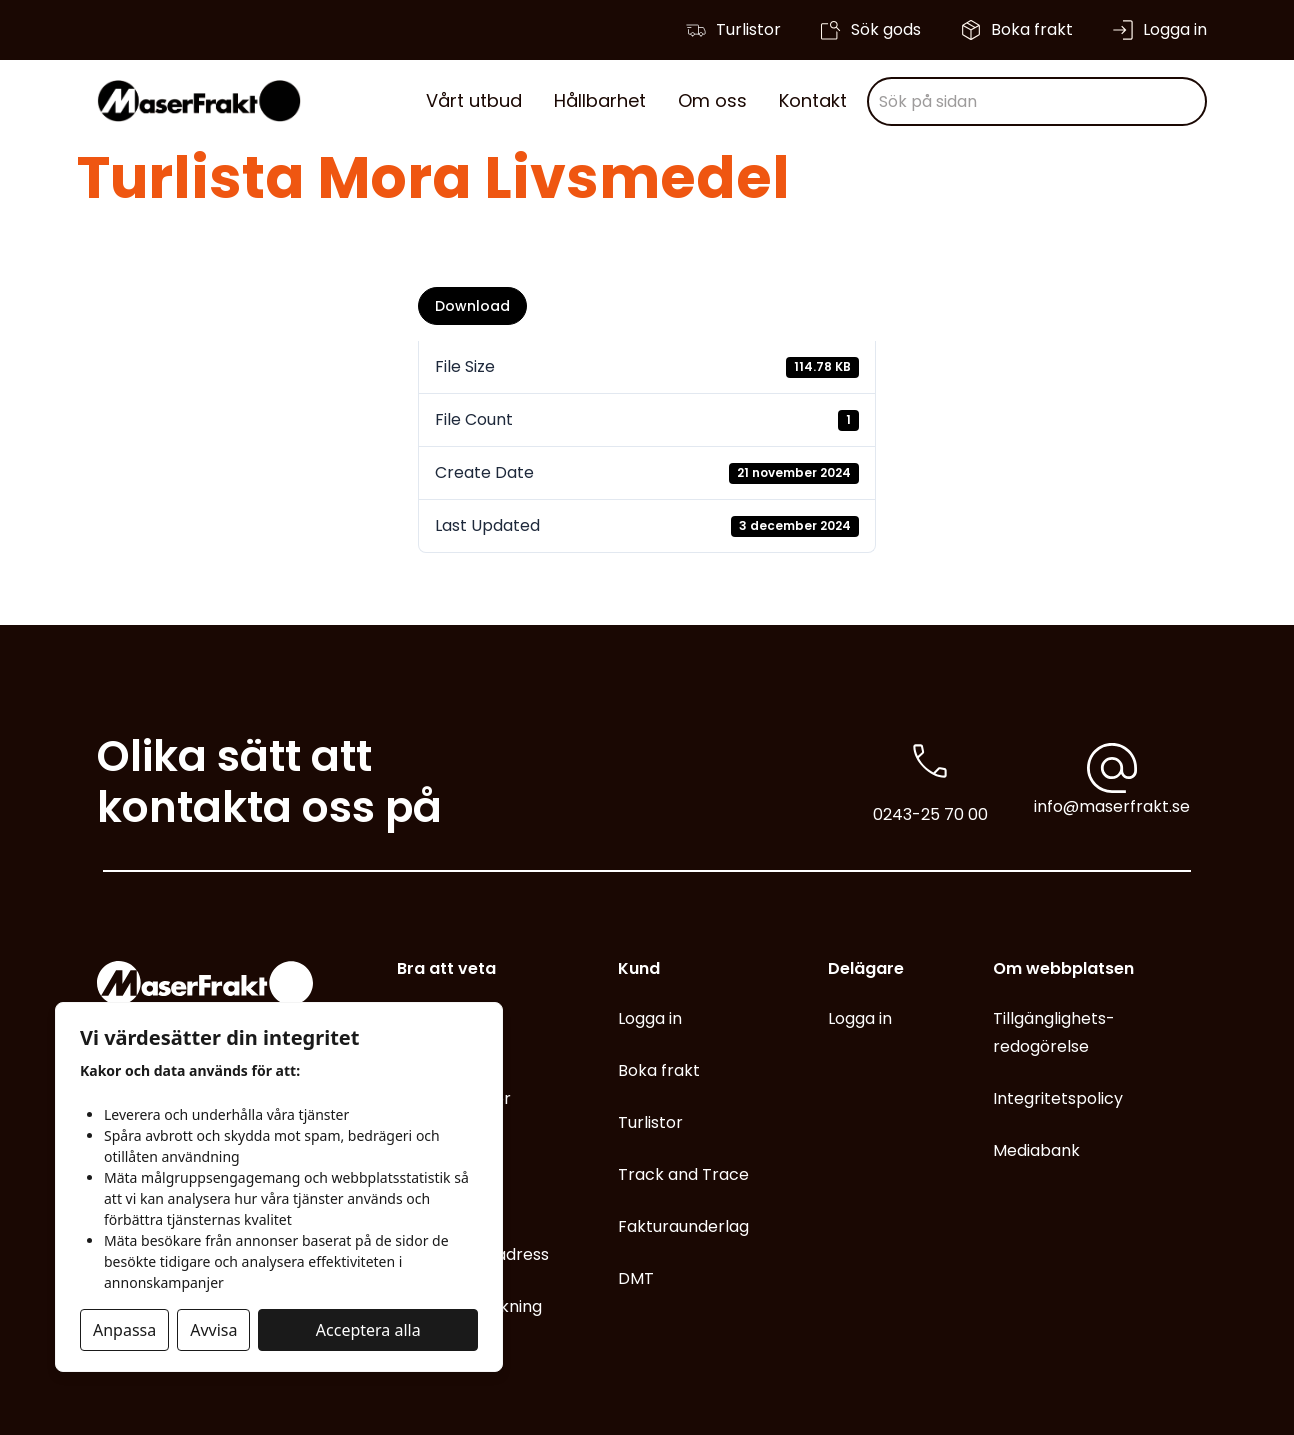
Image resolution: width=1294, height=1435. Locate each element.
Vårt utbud (474, 100)
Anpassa (124, 1330)
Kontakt (813, 100)
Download (472, 306)
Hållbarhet (600, 100)
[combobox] (1037, 101)
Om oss (712, 100)
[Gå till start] (199, 101)
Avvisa (213, 1330)
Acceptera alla (368, 1330)
